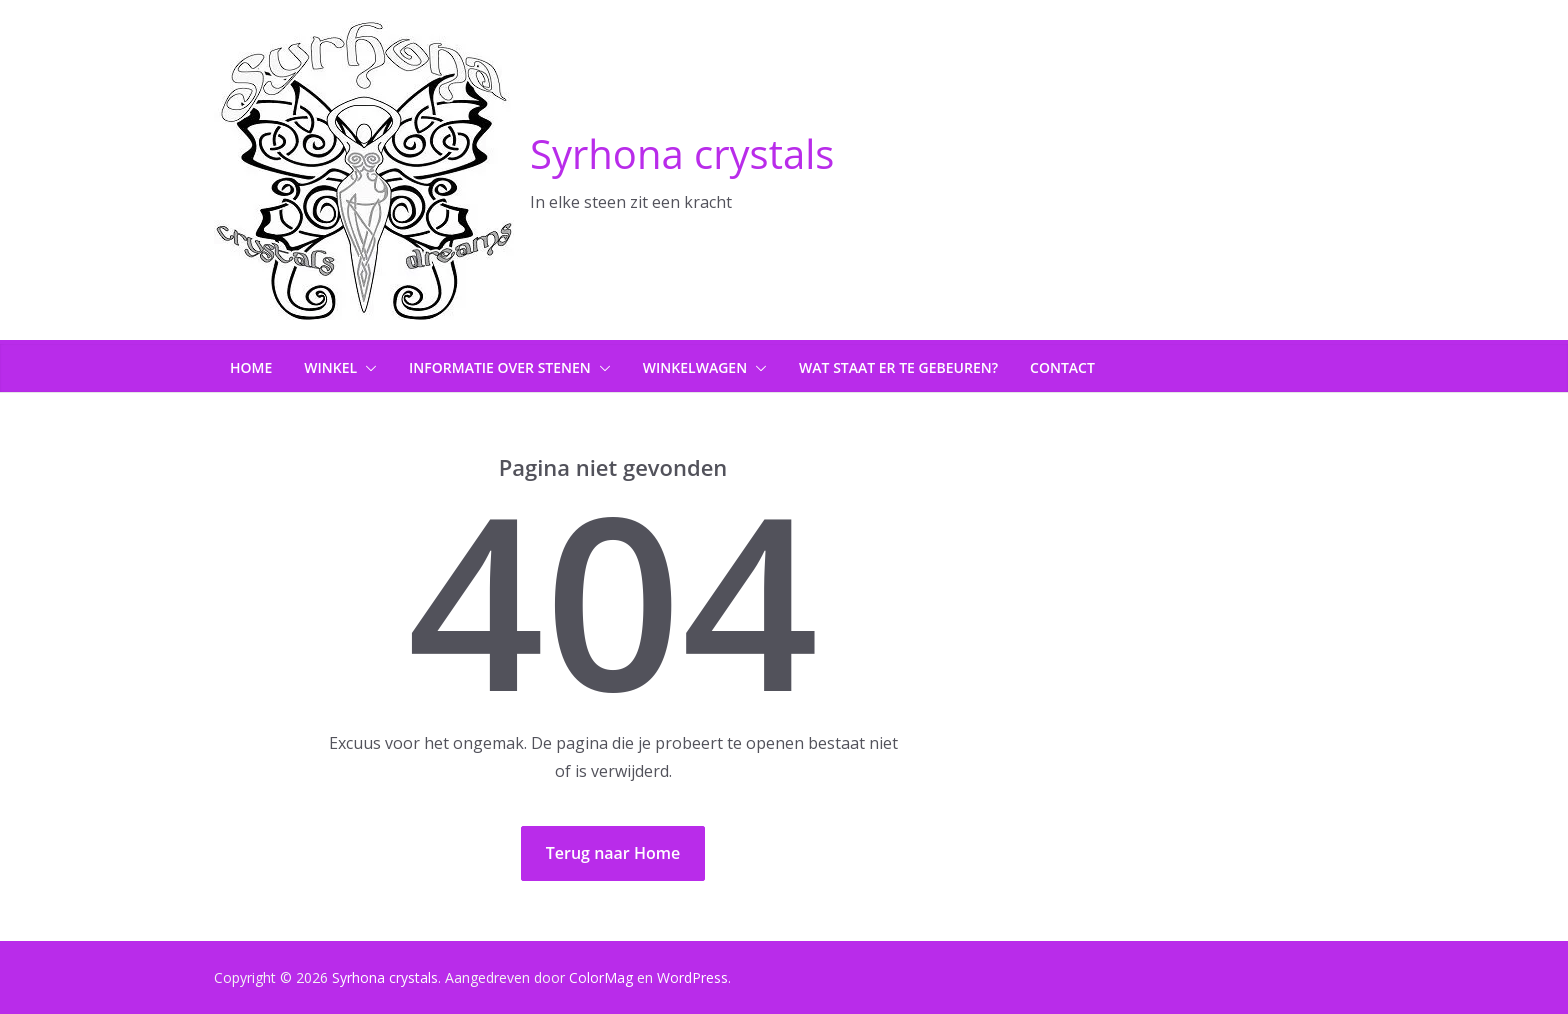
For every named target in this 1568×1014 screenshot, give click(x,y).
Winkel (330, 367)
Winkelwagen (695, 367)
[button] (367, 368)
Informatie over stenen (500, 367)
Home (251, 367)
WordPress (692, 977)
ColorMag (601, 977)
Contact (1062, 367)
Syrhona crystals (682, 153)
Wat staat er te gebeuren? (898, 367)
